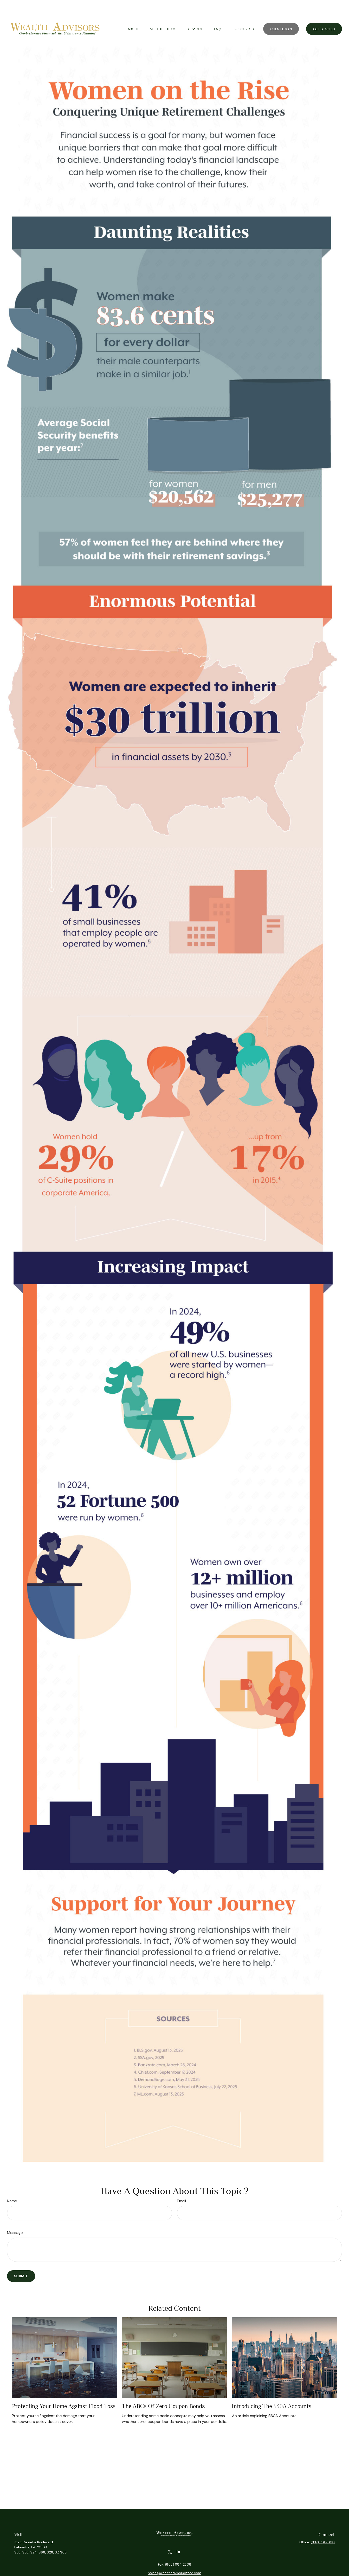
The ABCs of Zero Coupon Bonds (163, 2391)
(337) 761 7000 (323, 2527)
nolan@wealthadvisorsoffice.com (174, 2558)
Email (181, 2186)
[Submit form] (21, 2261)
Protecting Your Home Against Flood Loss (64, 2391)
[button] (133, 14)
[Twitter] (170, 2537)
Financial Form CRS (178, 2572)
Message (15, 2218)
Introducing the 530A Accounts (271, 2391)
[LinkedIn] (178, 2537)
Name (12, 2186)
